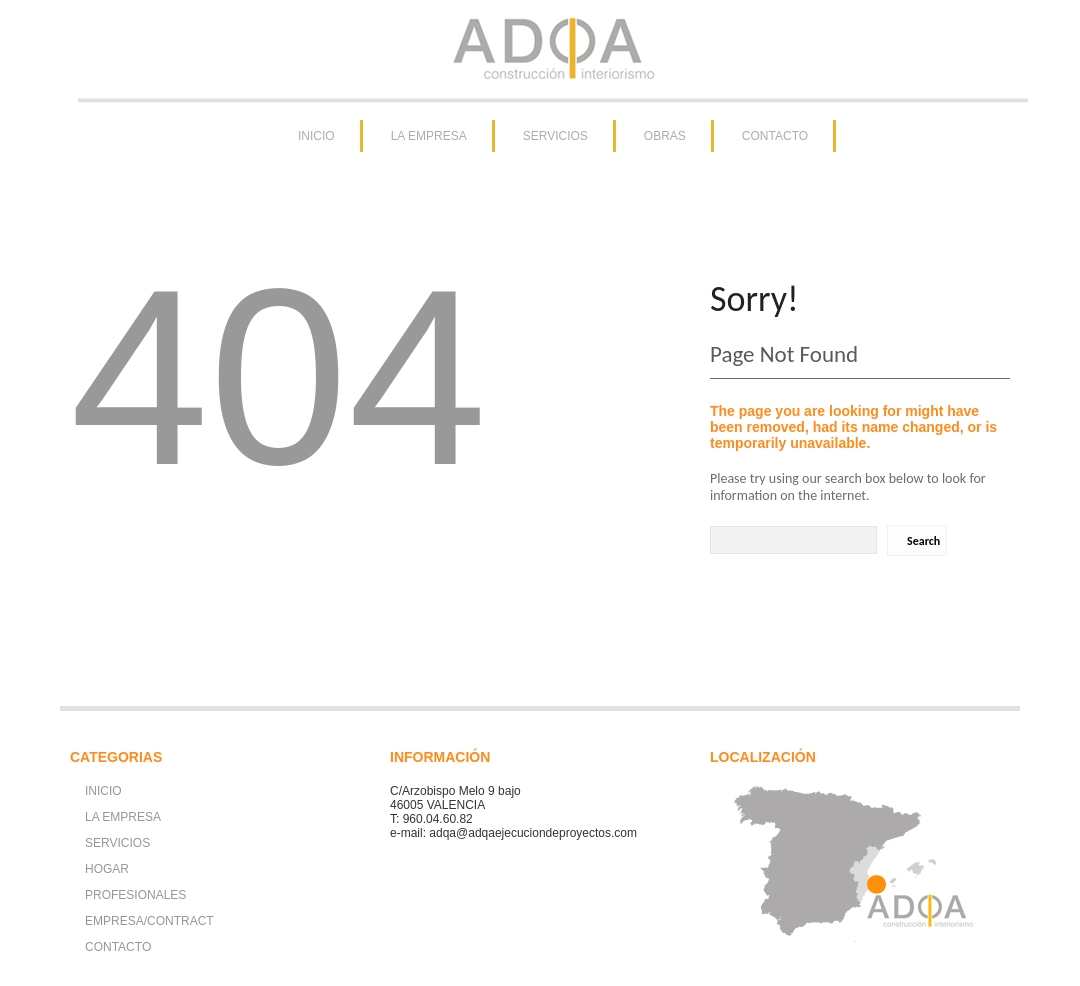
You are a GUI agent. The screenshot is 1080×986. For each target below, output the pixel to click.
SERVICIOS (555, 136)
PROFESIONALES (135, 895)
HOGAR (107, 869)
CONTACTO (775, 136)
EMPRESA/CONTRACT (149, 921)
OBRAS (665, 136)
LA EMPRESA (429, 136)
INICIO (316, 136)
